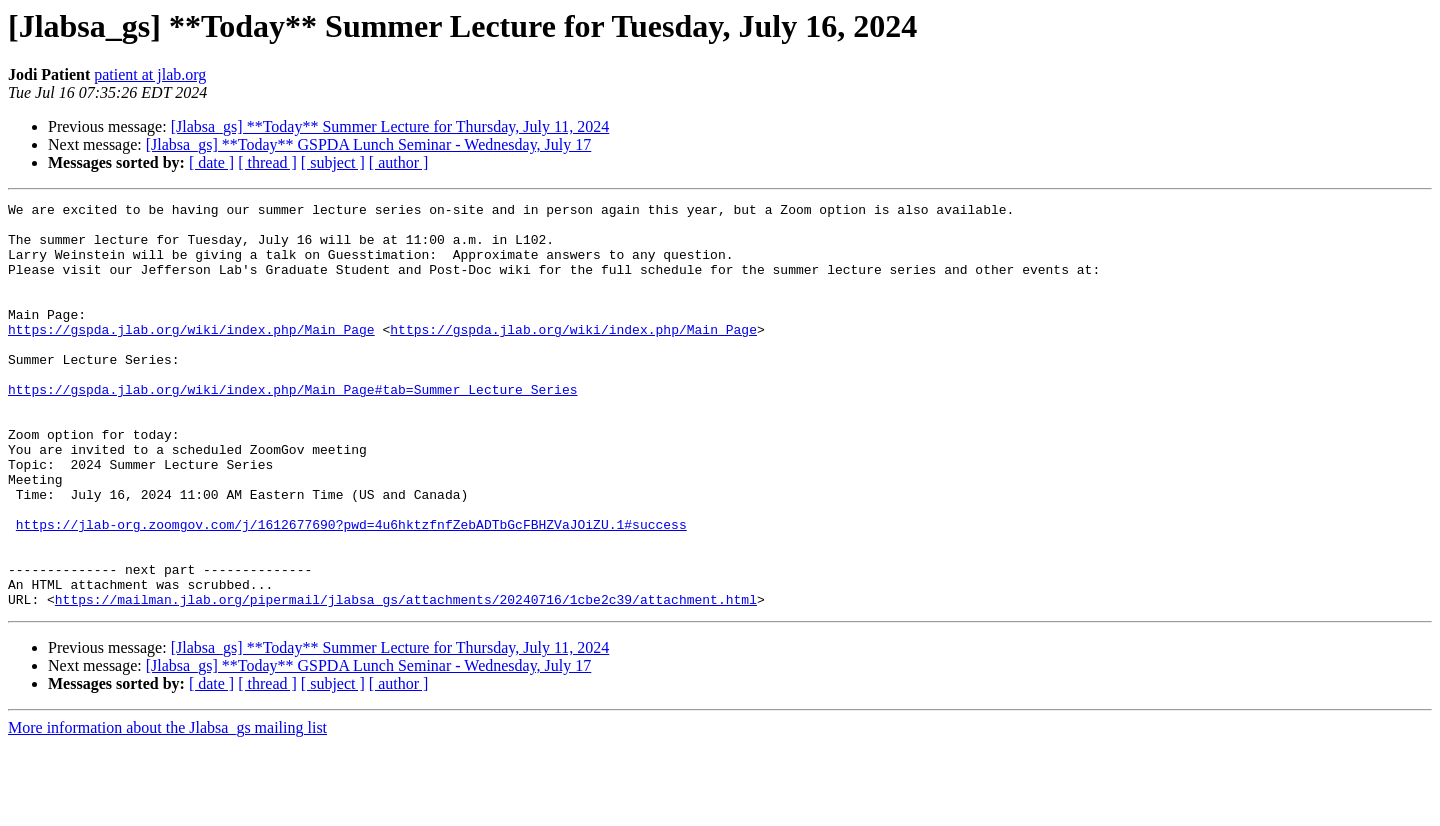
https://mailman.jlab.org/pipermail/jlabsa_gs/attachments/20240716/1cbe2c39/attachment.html (406, 680)
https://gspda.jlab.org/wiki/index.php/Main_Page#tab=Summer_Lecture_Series (292, 428)
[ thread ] (267, 162)
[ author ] (399, 162)
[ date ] (211, 162)
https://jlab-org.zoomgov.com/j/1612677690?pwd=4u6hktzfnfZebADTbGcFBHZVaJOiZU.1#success (351, 590)
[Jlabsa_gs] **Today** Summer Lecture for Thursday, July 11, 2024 (390, 126)
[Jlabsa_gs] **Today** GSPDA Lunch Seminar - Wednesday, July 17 (369, 144)
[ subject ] (333, 162)
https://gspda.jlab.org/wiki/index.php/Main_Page (191, 356)
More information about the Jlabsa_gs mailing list (167, 808)
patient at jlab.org (150, 74)
